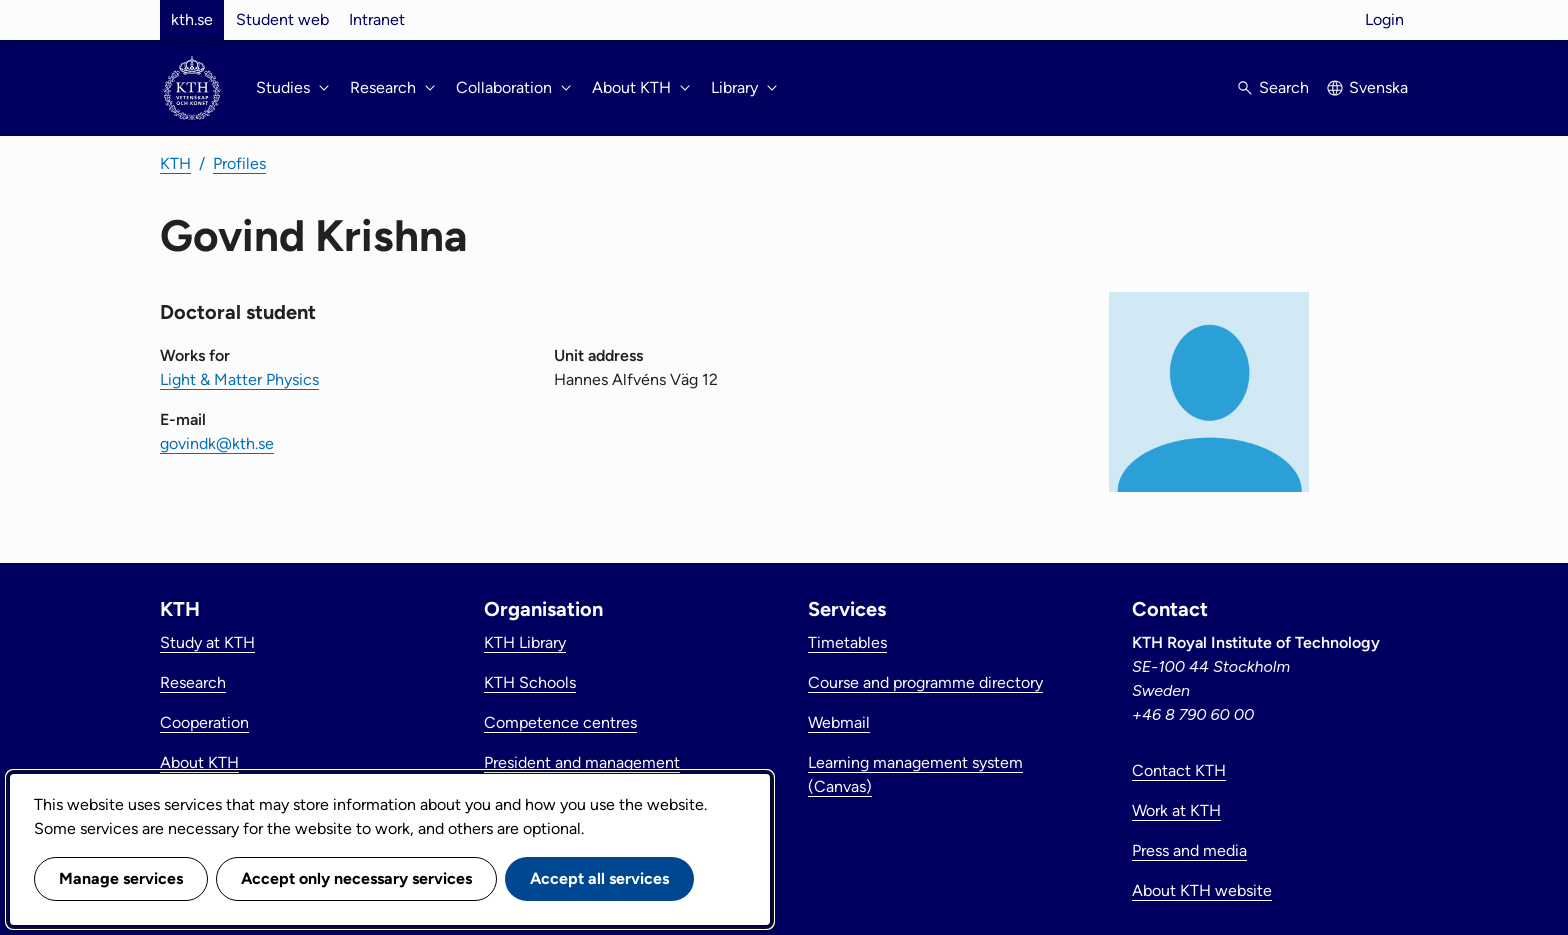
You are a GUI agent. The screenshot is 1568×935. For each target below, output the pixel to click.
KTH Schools (530, 682)
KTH (175, 163)
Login (1384, 19)
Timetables (847, 642)
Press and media (1189, 850)
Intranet (377, 19)
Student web (282, 19)
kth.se (192, 19)
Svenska (1378, 87)
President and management (582, 762)
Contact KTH (1179, 770)
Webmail (839, 722)
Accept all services (599, 878)
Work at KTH (1176, 810)
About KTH (199, 762)
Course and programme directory (925, 682)
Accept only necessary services (356, 878)
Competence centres (560, 722)
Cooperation (204, 722)
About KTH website (1202, 890)
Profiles (239, 163)
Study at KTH (207, 642)
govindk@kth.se (217, 443)
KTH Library (525, 642)
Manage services (121, 878)
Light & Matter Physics (239, 379)
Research (193, 682)
